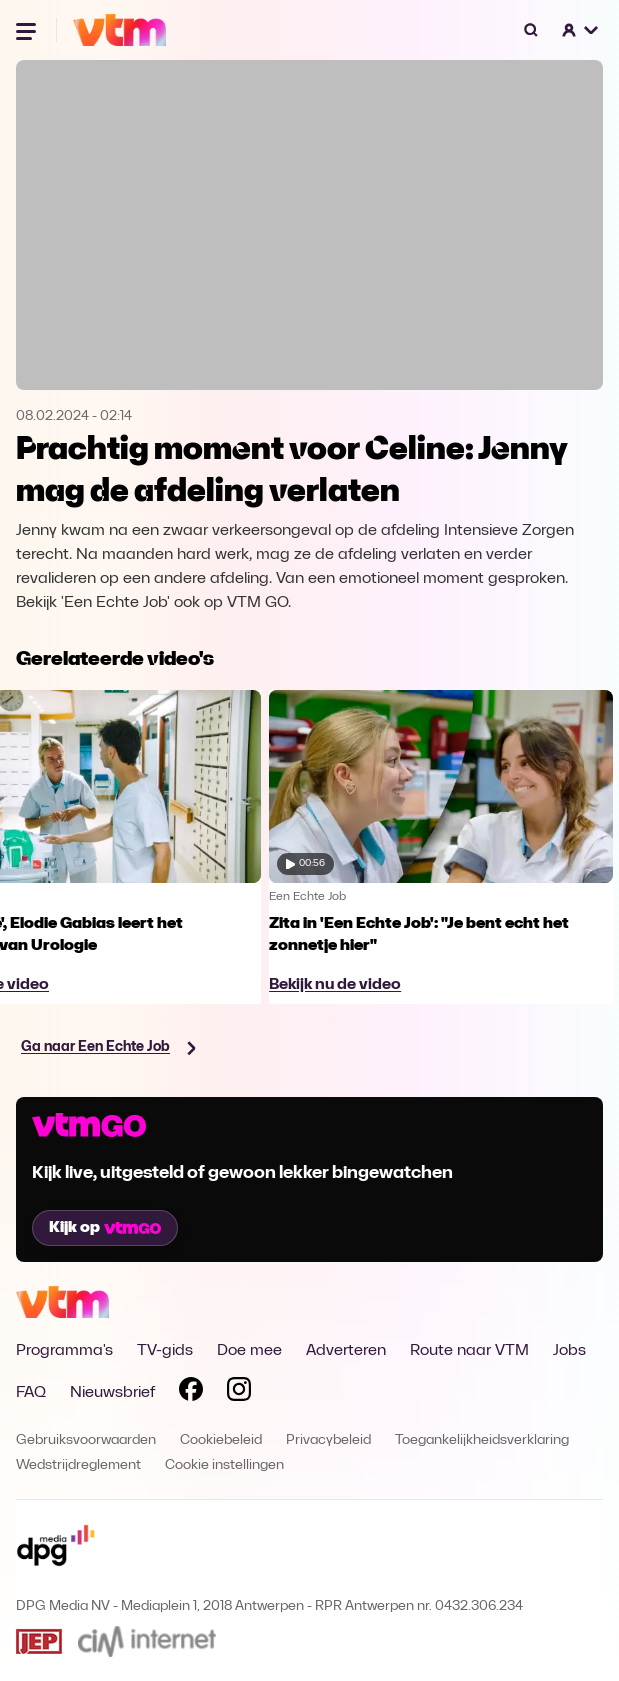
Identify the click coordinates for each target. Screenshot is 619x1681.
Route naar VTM (469, 1351)
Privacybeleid (328, 1440)
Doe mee (249, 1351)
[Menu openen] (28, 30)
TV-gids (165, 1351)
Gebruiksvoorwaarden (86, 1440)
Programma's (64, 1351)
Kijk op (105, 1228)
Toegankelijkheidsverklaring (482, 1440)
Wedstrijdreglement (78, 1465)
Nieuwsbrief (112, 1393)
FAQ (31, 1393)
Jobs (569, 1351)
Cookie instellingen (224, 1465)
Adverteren (346, 1351)
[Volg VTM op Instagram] (239, 1393)
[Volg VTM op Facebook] (191, 1393)
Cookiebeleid (221, 1440)
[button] (581, 30)
